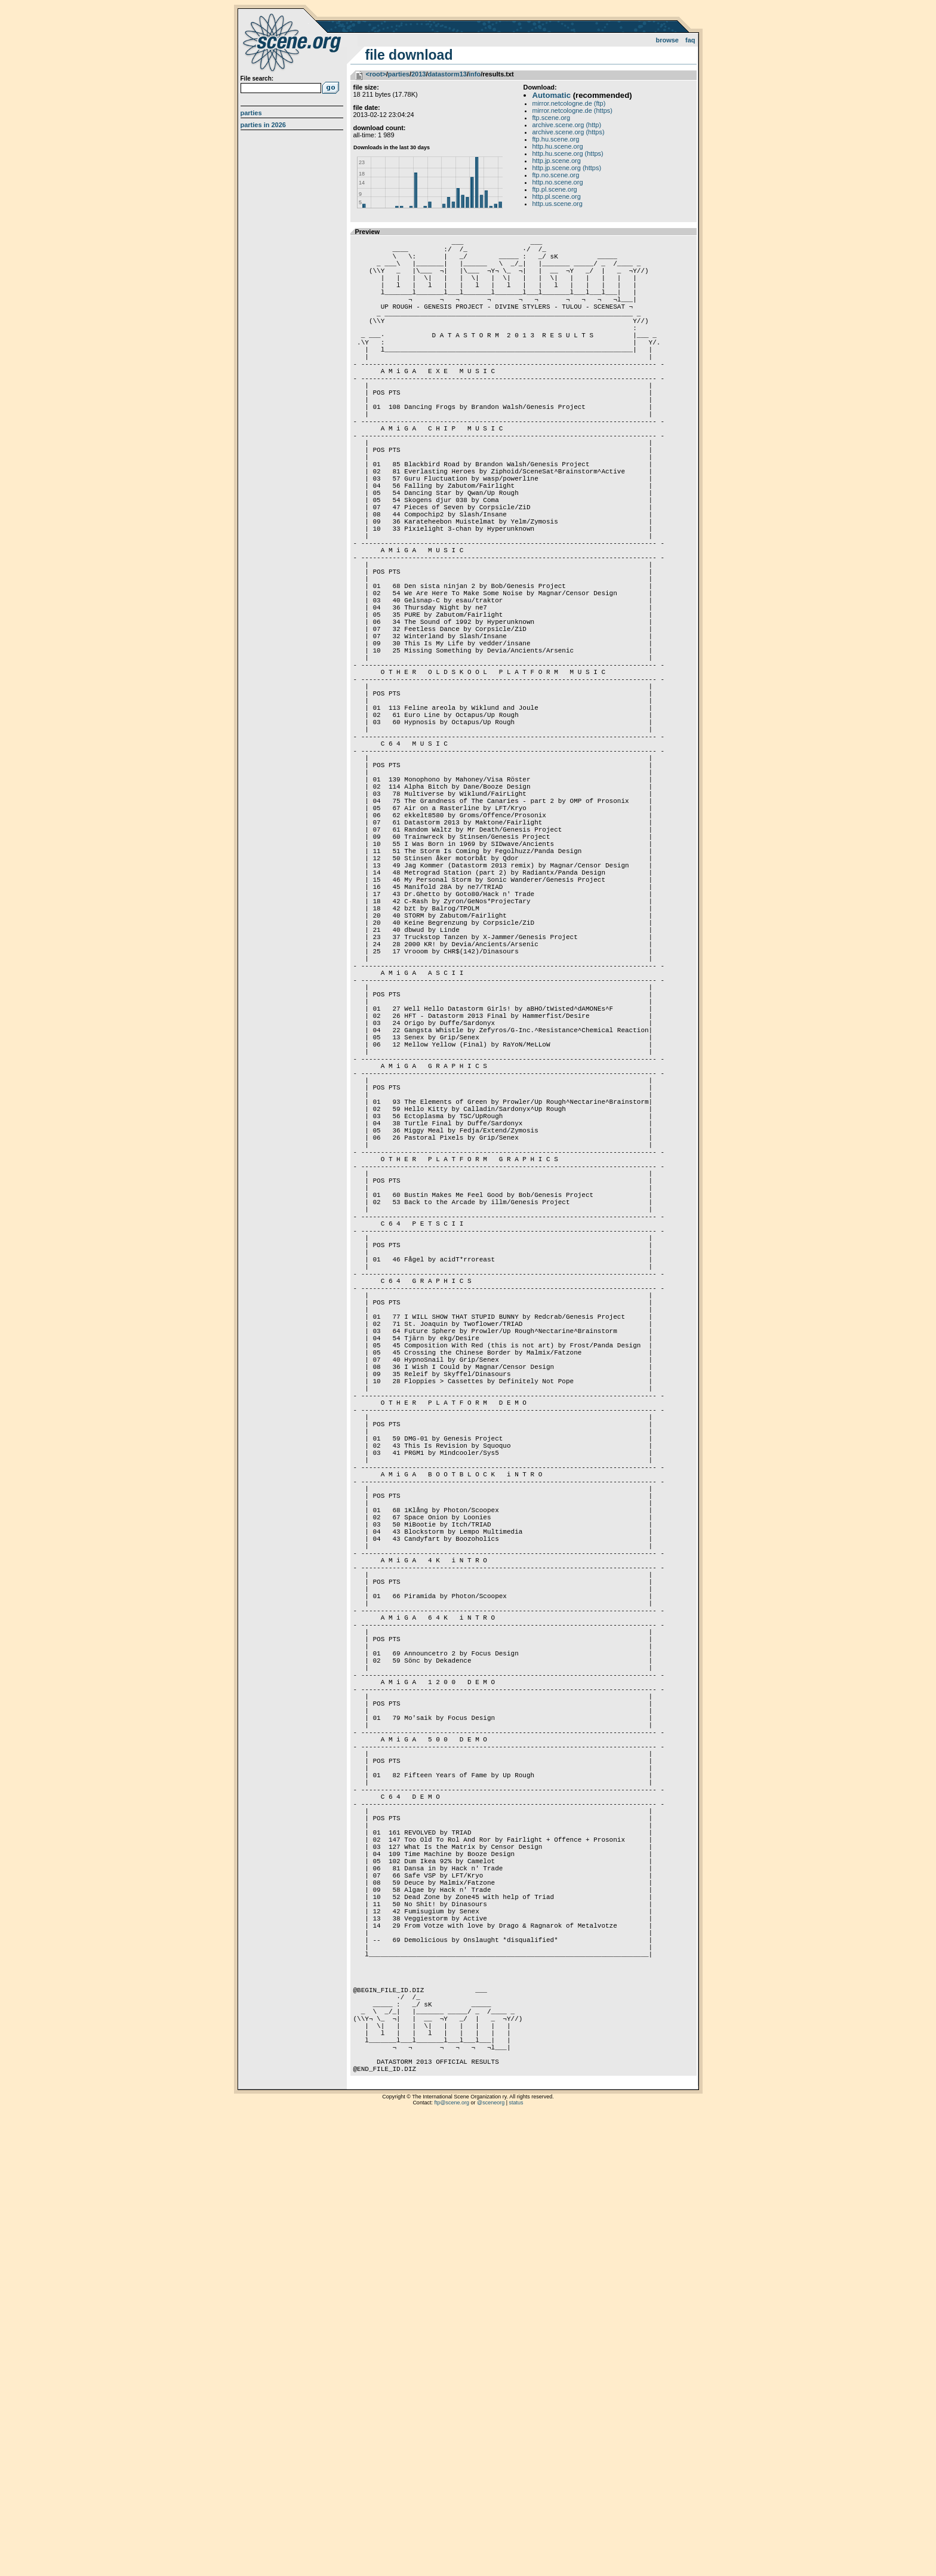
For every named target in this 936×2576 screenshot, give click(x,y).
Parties (251, 112)
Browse (667, 40)
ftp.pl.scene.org (554, 189)
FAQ (690, 40)
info (475, 74)
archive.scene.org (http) (567, 124)
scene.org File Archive (293, 42)
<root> (376, 74)
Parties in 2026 (263, 124)
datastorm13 (446, 74)
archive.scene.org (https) (568, 132)
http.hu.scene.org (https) (568, 153)
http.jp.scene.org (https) (567, 167)
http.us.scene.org (557, 203)
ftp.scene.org (551, 117)
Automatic (551, 95)
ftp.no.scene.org (556, 174)
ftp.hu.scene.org (556, 139)
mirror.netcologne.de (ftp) (569, 103)
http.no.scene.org (557, 182)
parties (399, 74)
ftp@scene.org (451, 2561)
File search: (257, 78)
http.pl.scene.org (556, 196)
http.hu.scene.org (557, 146)
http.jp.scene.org (556, 160)
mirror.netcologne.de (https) (572, 110)
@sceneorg (490, 2561)
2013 (418, 74)
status (516, 2561)
